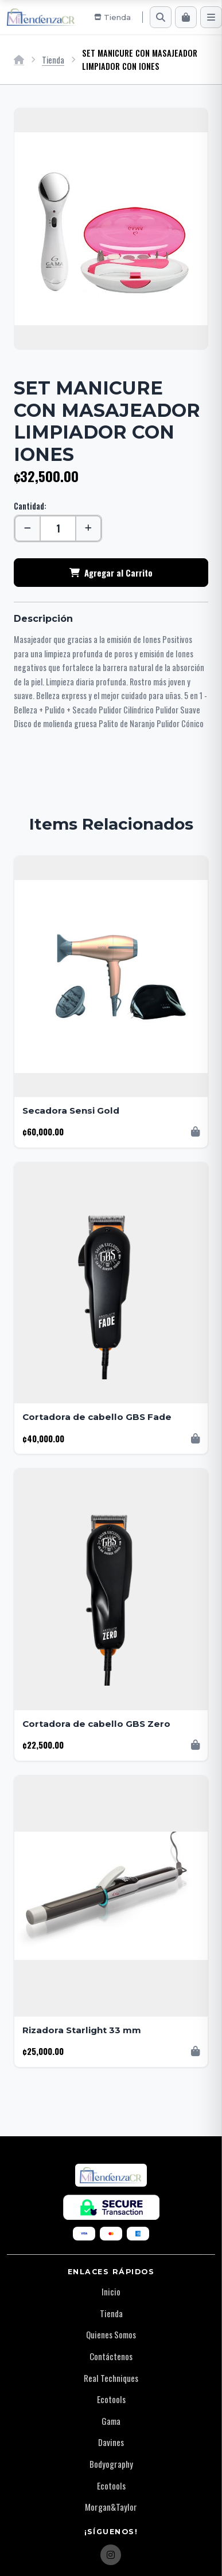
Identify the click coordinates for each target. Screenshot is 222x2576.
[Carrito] (186, 17)
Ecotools (111, 2399)
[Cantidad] (58, 528)
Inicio (111, 2291)
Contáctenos (111, 2356)
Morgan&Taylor (111, 2506)
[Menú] (211, 17)
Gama (111, 2421)
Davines (111, 2442)
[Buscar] (161, 17)
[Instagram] (110, 2555)
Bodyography (111, 2463)
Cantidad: (30, 506)
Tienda (53, 60)
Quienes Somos (111, 2334)
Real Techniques (111, 2378)
